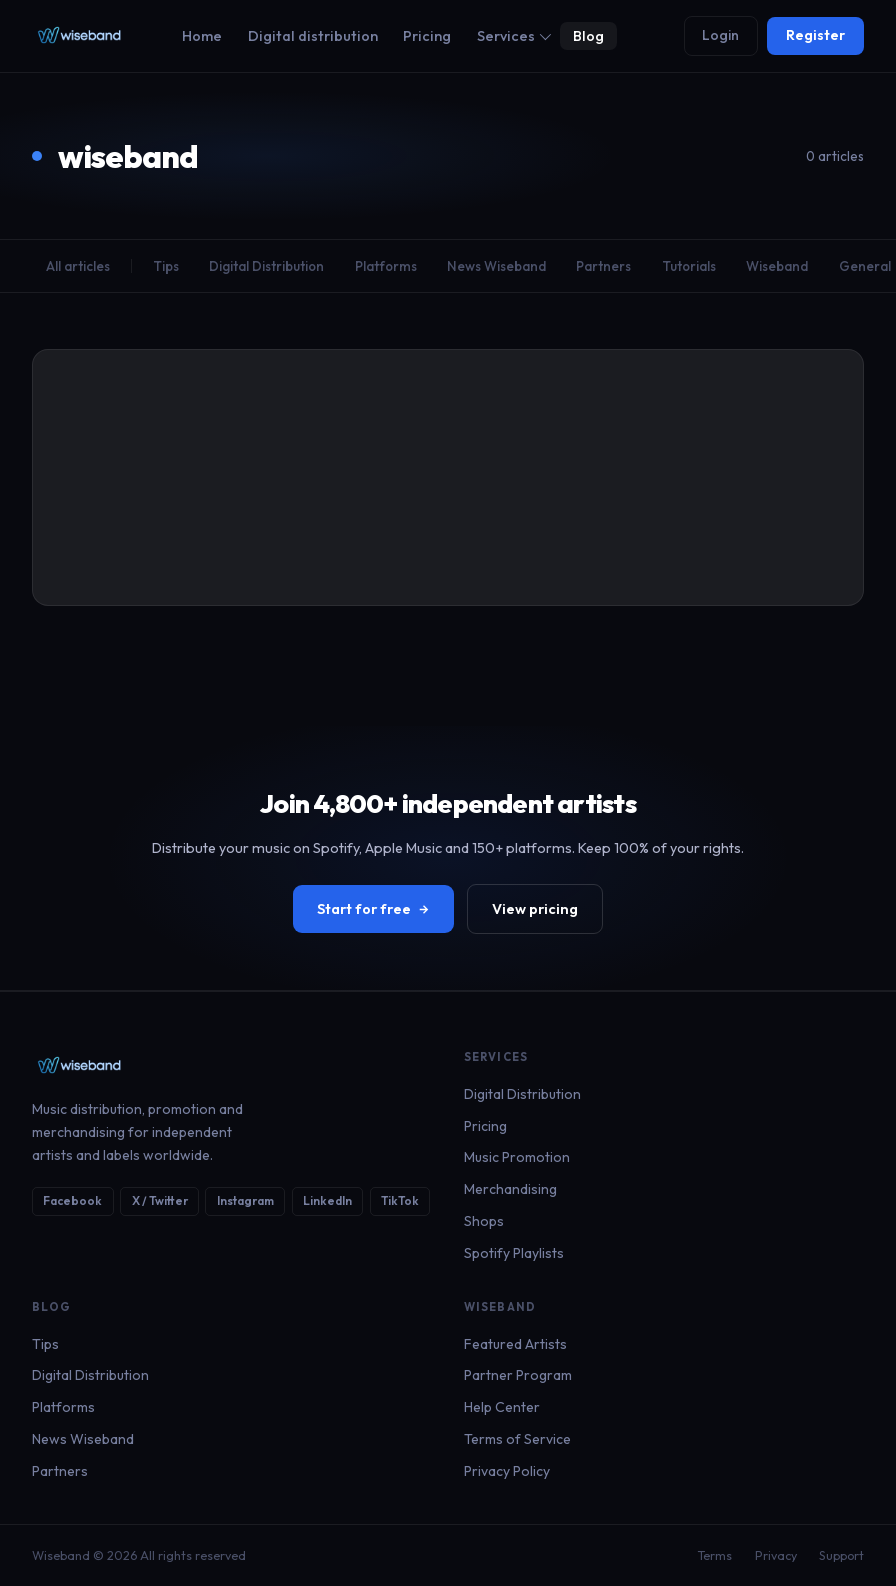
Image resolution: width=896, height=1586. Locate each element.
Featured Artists (515, 1344)
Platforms (386, 266)
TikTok (400, 1200)
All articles (78, 266)
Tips (166, 266)
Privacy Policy (507, 1471)
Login (720, 35)
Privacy (776, 1555)
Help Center (502, 1407)
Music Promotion (517, 1157)
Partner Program (518, 1375)
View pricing (535, 909)
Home (202, 36)
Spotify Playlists (514, 1253)
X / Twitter (160, 1200)
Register (815, 35)
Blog (588, 36)
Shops (484, 1221)
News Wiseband (496, 266)
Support (841, 1555)
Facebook (72, 1200)
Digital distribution (313, 36)
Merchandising (510, 1189)
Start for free (373, 909)
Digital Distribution (266, 266)
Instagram (245, 1200)
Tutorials (689, 266)
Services (514, 36)
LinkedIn (327, 1200)
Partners (603, 266)
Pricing (427, 36)
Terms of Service (517, 1439)
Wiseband (777, 266)
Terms (715, 1555)
